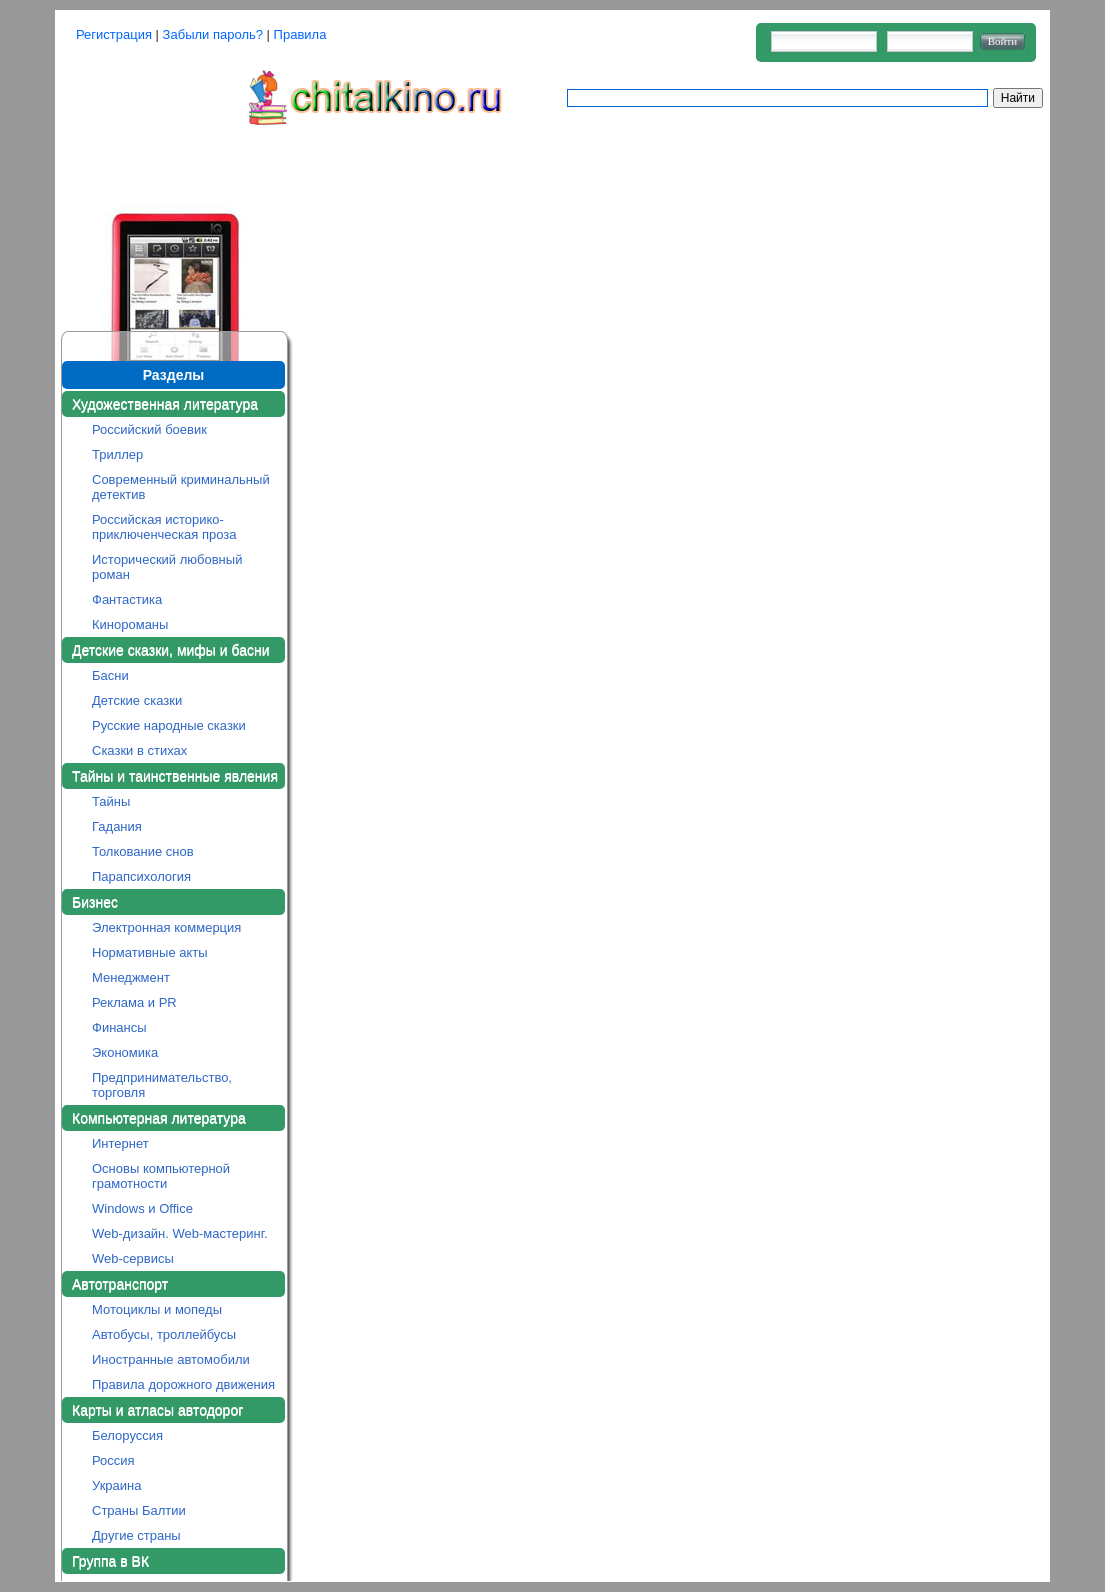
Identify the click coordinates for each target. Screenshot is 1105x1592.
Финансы (119, 1027)
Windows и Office (142, 1208)
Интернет (120, 1143)
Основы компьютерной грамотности (161, 1176)
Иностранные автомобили (171, 1359)
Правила (300, 34)
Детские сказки (137, 700)
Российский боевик (149, 429)
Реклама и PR (134, 1002)
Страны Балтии (139, 1510)
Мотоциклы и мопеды (157, 1309)
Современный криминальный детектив (181, 487)
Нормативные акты (150, 952)
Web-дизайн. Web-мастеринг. (180, 1233)
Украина (117, 1485)
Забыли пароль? (213, 34)
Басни (110, 675)
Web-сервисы (133, 1258)
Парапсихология (141, 876)
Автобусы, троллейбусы (164, 1334)
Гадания (117, 826)
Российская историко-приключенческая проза (164, 527)
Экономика (125, 1052)
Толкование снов (143, 851)
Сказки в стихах (139, 750)
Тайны (111, 801)
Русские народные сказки (169, 725)
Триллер (117, 454)
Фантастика (127, 599)
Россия (113, 1460)
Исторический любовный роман (167, 567)
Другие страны (136, 1535)
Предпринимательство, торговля (162, 1085)
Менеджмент (131, 977)
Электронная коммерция (166, 927)
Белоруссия (127, 1435)
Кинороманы (130, 624)
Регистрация (114, 34)
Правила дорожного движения (183, 1384)
